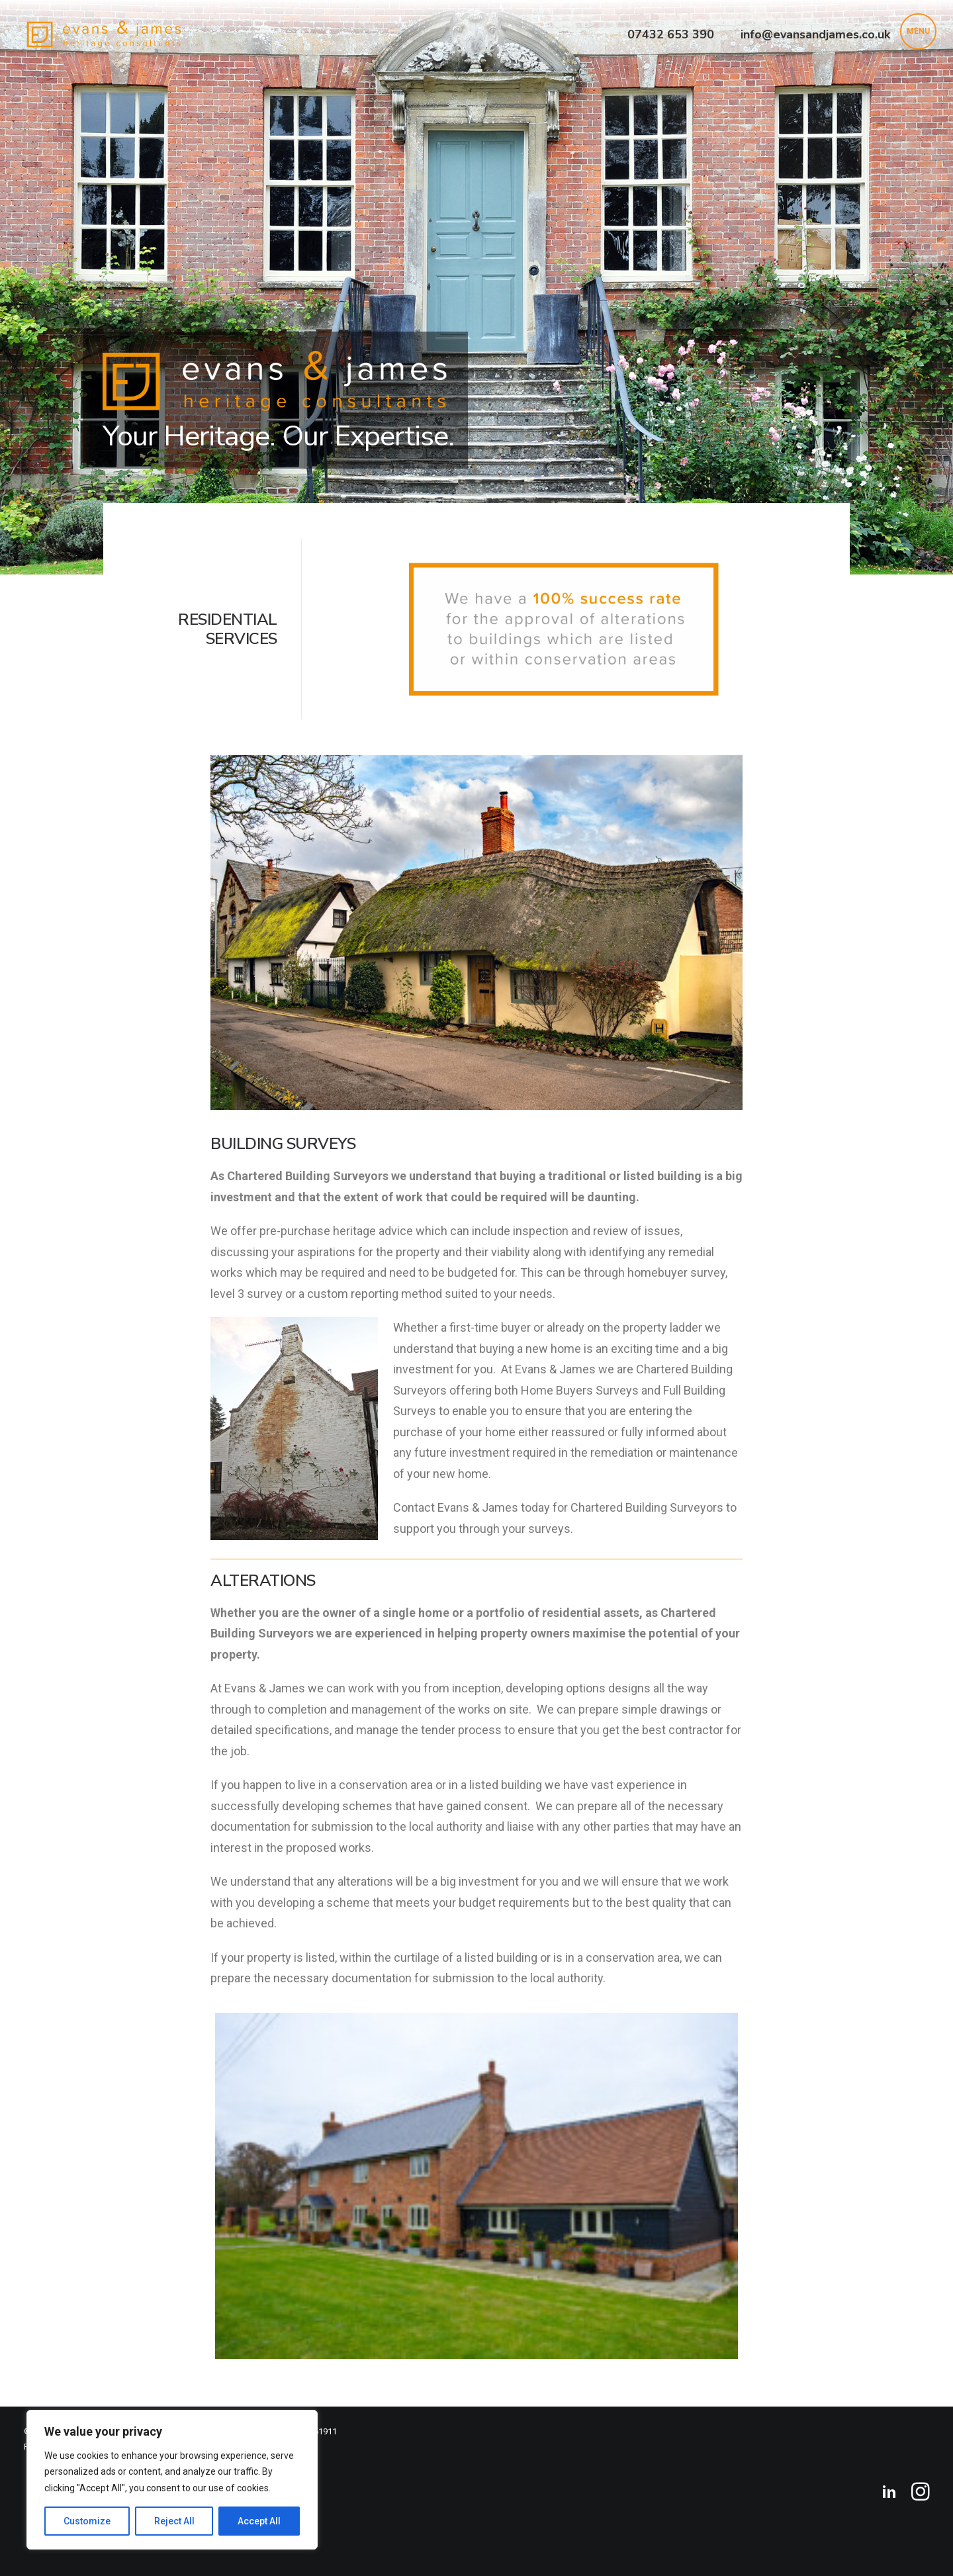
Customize (87, 2521)
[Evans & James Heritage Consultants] (104, 34)
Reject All (174, 2521)
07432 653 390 (670, 34)
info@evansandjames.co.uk (815, 34)
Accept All (259, 2521)
